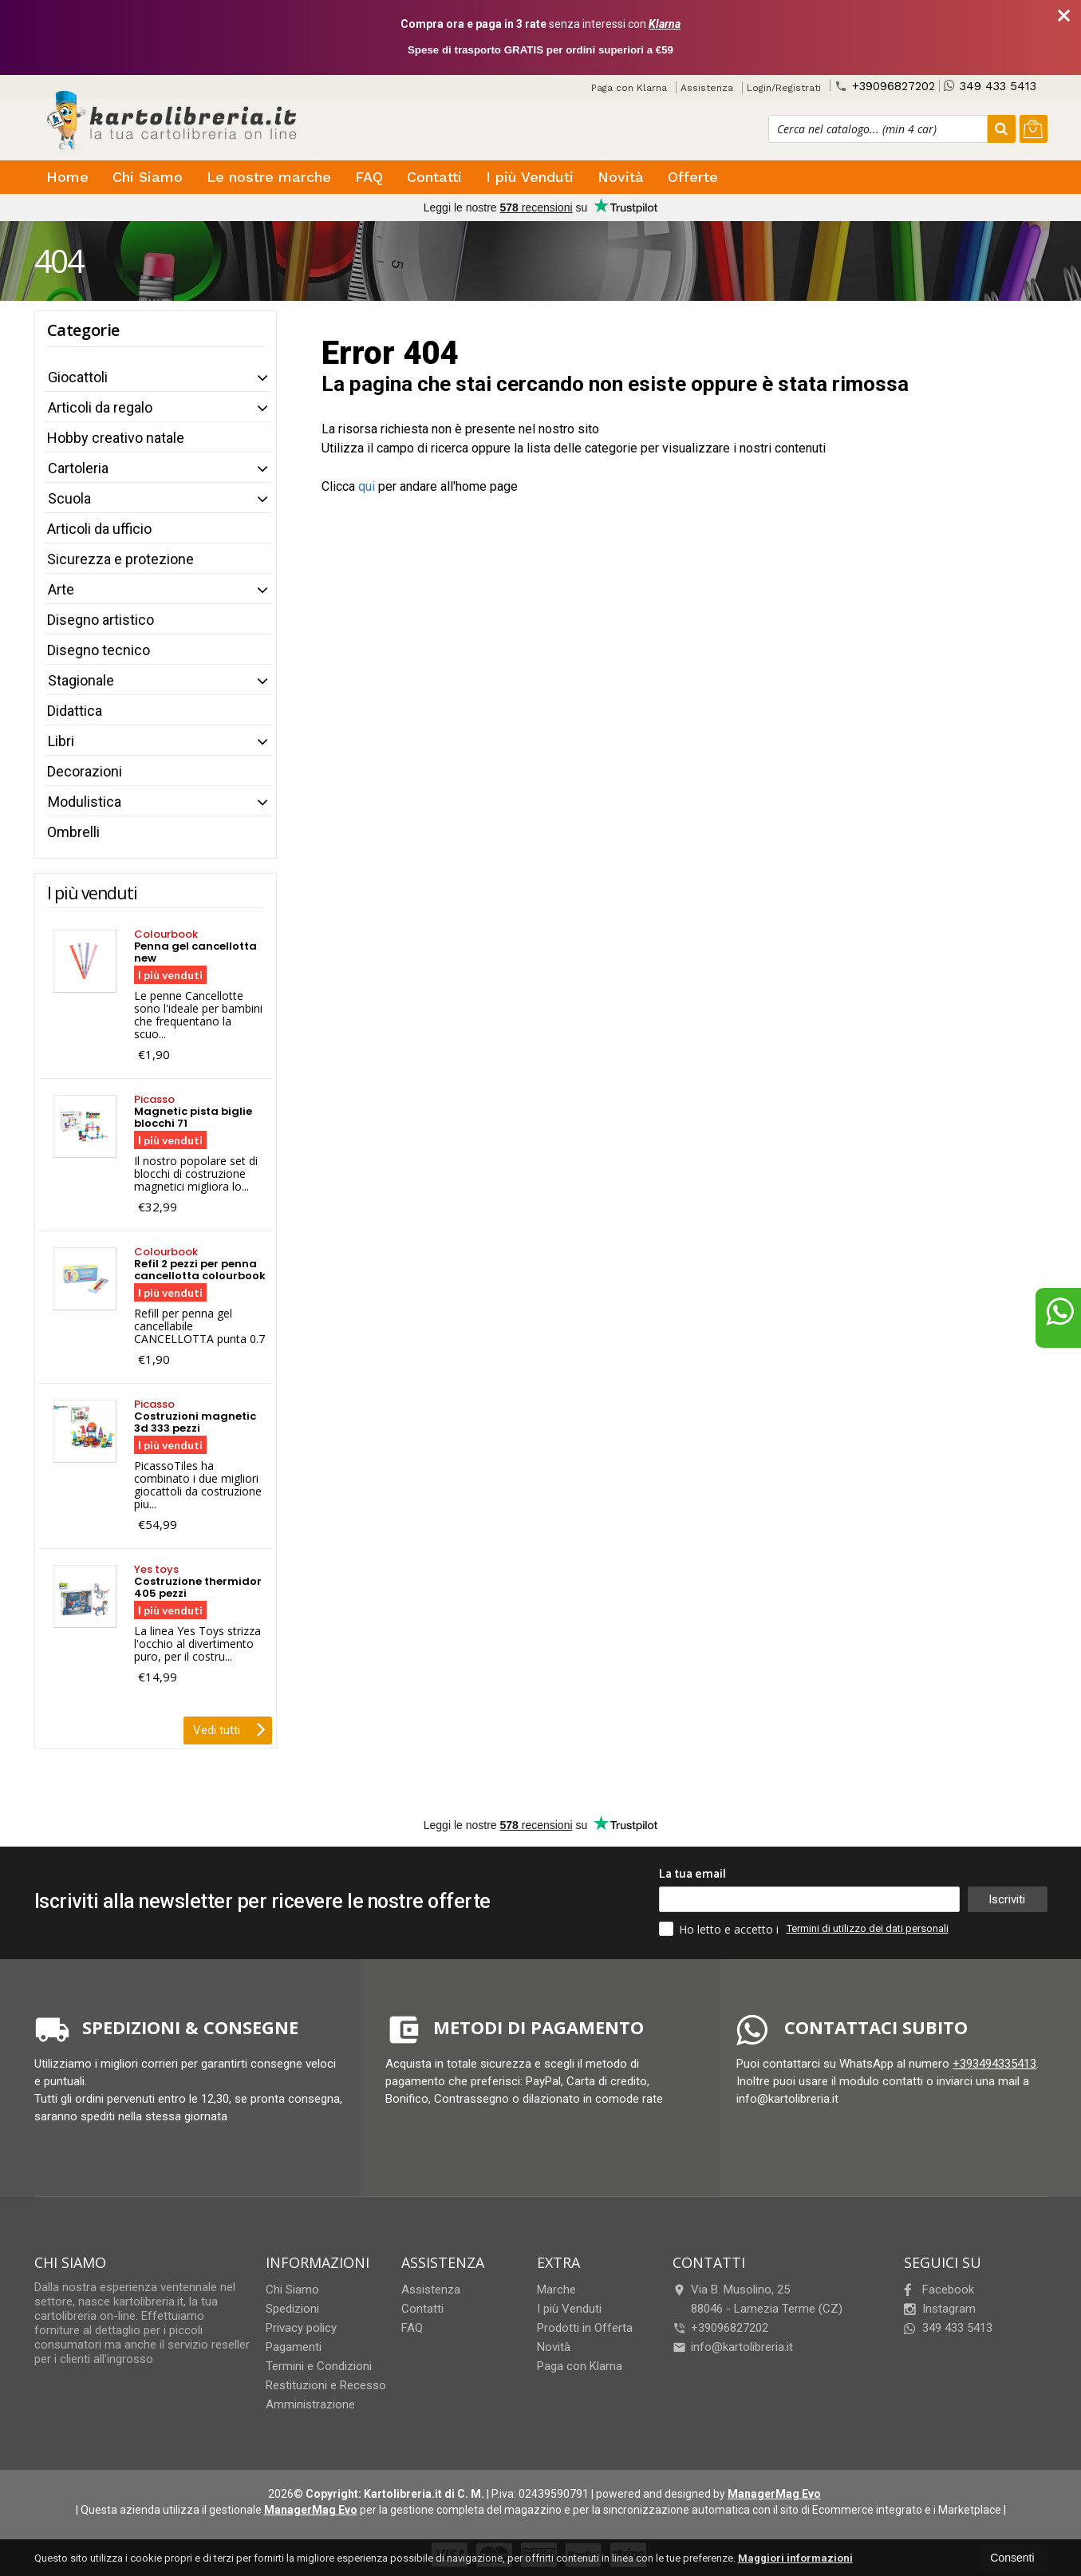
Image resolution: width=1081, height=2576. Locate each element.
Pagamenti (294, 2347)
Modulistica (84, 801)
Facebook (939, 2289)
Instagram (940, 2308)
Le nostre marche (269, 176)
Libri (61, 741)
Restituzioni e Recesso (326, 2385)
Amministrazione (310, 2404)
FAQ (369, 176)
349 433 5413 (990, 86)
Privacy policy (301, 2328)
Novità (621, 176)
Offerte (693, 176)
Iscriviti (1006, 1899)
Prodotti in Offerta (585, 2328)
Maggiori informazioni (795, 2558)
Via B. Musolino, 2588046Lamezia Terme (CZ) (757, 2299)
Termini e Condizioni (319, 2366)
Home (67, 176)
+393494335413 (994, 2063)
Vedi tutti (229, 1728)
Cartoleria (78, 468)
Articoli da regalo (100, 407)
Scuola (69, 498)
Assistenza (707, 87)
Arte (61, 589)
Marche (556, 2289)
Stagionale (81, 680)
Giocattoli (78, 377)
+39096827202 (884, 86)
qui (366, 486)
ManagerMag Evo (774, 2493)
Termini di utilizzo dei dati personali (868, 1928)
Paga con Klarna (629, 87)
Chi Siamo (147, 176)
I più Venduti (530, 176)
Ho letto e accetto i (720, 1929)
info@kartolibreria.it (733, 2347)
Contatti (434, 176)
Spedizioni (292, 2308)
